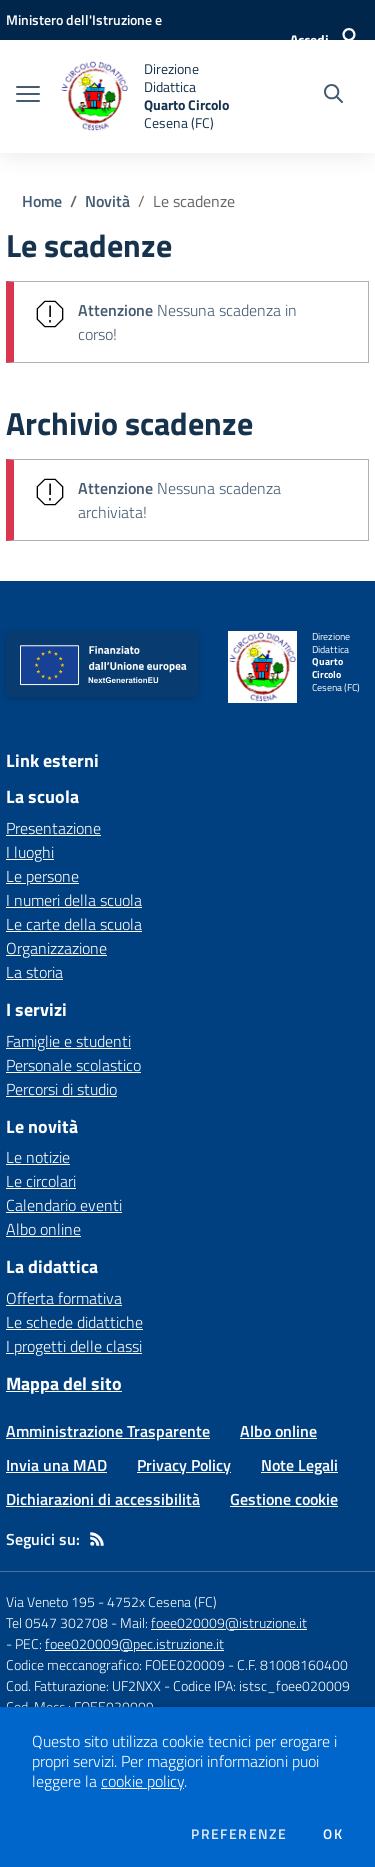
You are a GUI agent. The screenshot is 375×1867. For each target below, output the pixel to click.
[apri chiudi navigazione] (28, 96)
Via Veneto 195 (50, 1601)
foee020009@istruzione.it (229, 1622)
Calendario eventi (64, 1205)
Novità (107, 201)
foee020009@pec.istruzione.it (134, 1643)
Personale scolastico (73, 1065)
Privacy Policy (184, 1465)
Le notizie (38, 1157)
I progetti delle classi (74, 1346)
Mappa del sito (64, 1383)
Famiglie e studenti (68, 1041)
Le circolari (41, 1181)
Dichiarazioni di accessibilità (103, 1499)
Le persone (42, 876)
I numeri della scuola (74, 900)
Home (42, 201)
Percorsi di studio (61, 1089)
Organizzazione (56, 948)
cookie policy (142, 1781)
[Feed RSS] (97, 1539)
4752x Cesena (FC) (162, 1601)
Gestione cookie (284, 1499)
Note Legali (299, 1465)
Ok (333, 1834)
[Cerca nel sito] (333, 96)
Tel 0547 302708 (57, 1622)
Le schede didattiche (74, 1322)
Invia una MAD (56, 1465)
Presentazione (53, 828)
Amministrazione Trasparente (108, 1431)
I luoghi (30, 852)
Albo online (43, 1229)
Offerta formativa (64, 1298)
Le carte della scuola (74, 924)
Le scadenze (194, 201)
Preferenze (239, 1834)
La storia (34, 972)
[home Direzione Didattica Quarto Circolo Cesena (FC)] (152, 96)
